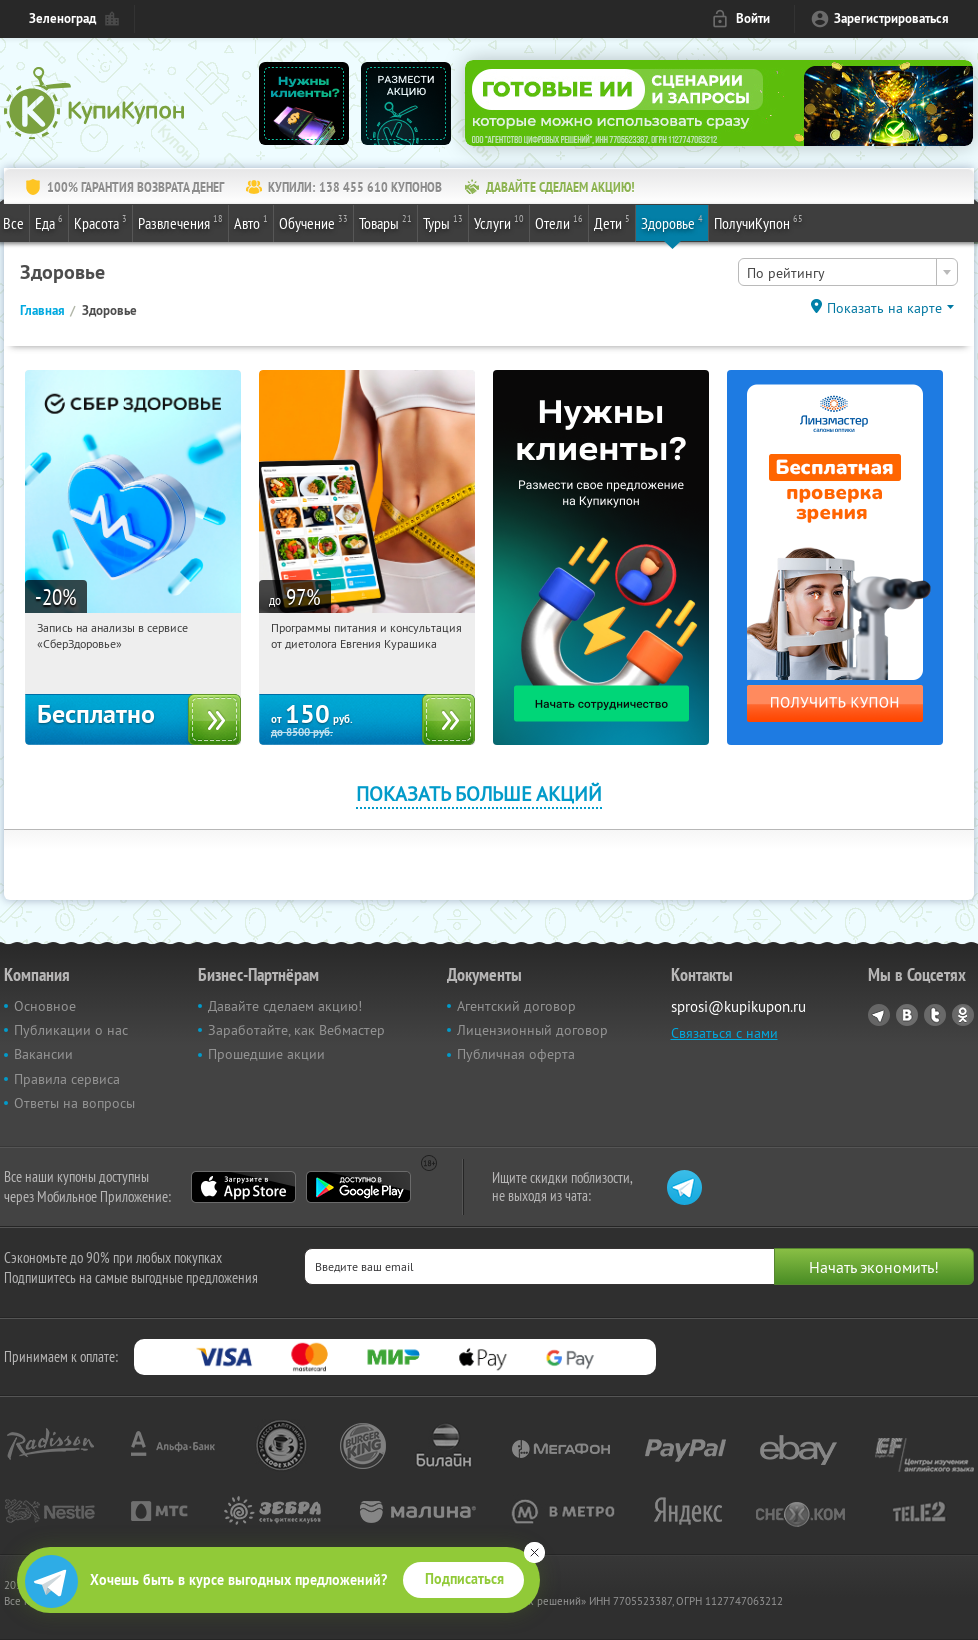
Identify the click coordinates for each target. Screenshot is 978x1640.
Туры (443, 222)
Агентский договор (516, 1006)
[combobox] (848, 272)
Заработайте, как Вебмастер (296, 1030)
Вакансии (43, 1054)
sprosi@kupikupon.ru (738, 1006)
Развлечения (180, 222)
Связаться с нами (724, 1033)
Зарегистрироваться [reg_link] (891, 18)
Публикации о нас (71, 1030)
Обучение (313, 222)
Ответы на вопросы (74, 1103)
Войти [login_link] (753, 18)
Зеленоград (62, 18)
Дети (612, 222)
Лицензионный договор (532, 1030)
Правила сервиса (67, 1079)
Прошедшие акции (266, 1054)
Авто (251, 222)
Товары (385, 222)
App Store (243, 1187)
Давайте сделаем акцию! (285, 1006)
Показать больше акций (479, 793)
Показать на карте (884, 308)
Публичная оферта (516, 1054)
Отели (559, 222)
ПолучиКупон (758, 222)
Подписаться (464, 1579)
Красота (100, 222)
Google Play (358, 1187)
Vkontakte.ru (907, 1015)
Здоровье (672, 222)
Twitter (935, 1015)
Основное (45, 1006)
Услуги (499, 222)
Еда (49, 222)
